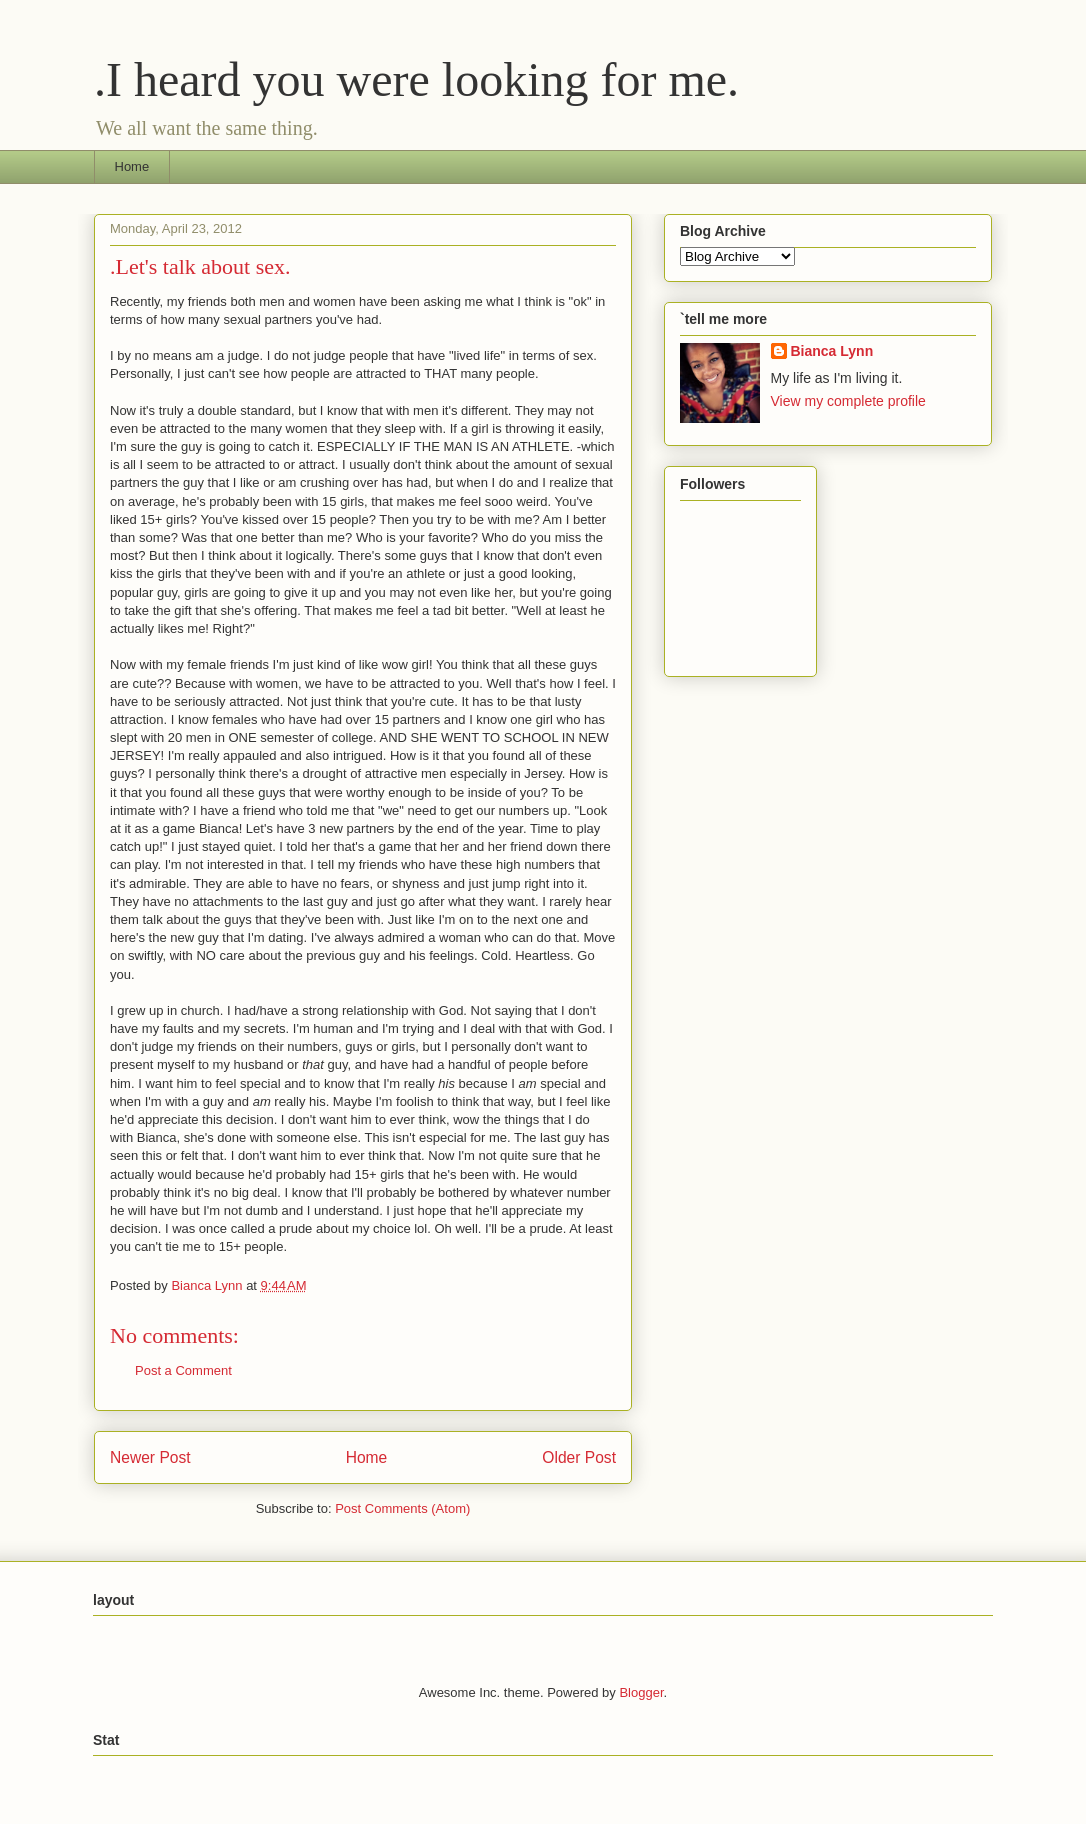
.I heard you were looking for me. (416, 79)
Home (132, 166)
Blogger (641, 1692)
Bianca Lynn (832, 351)
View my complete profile (848, 401)
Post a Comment (183, 1370)
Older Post (579, 1457)
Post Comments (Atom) (402, 1508)
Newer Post (150, 1457)
